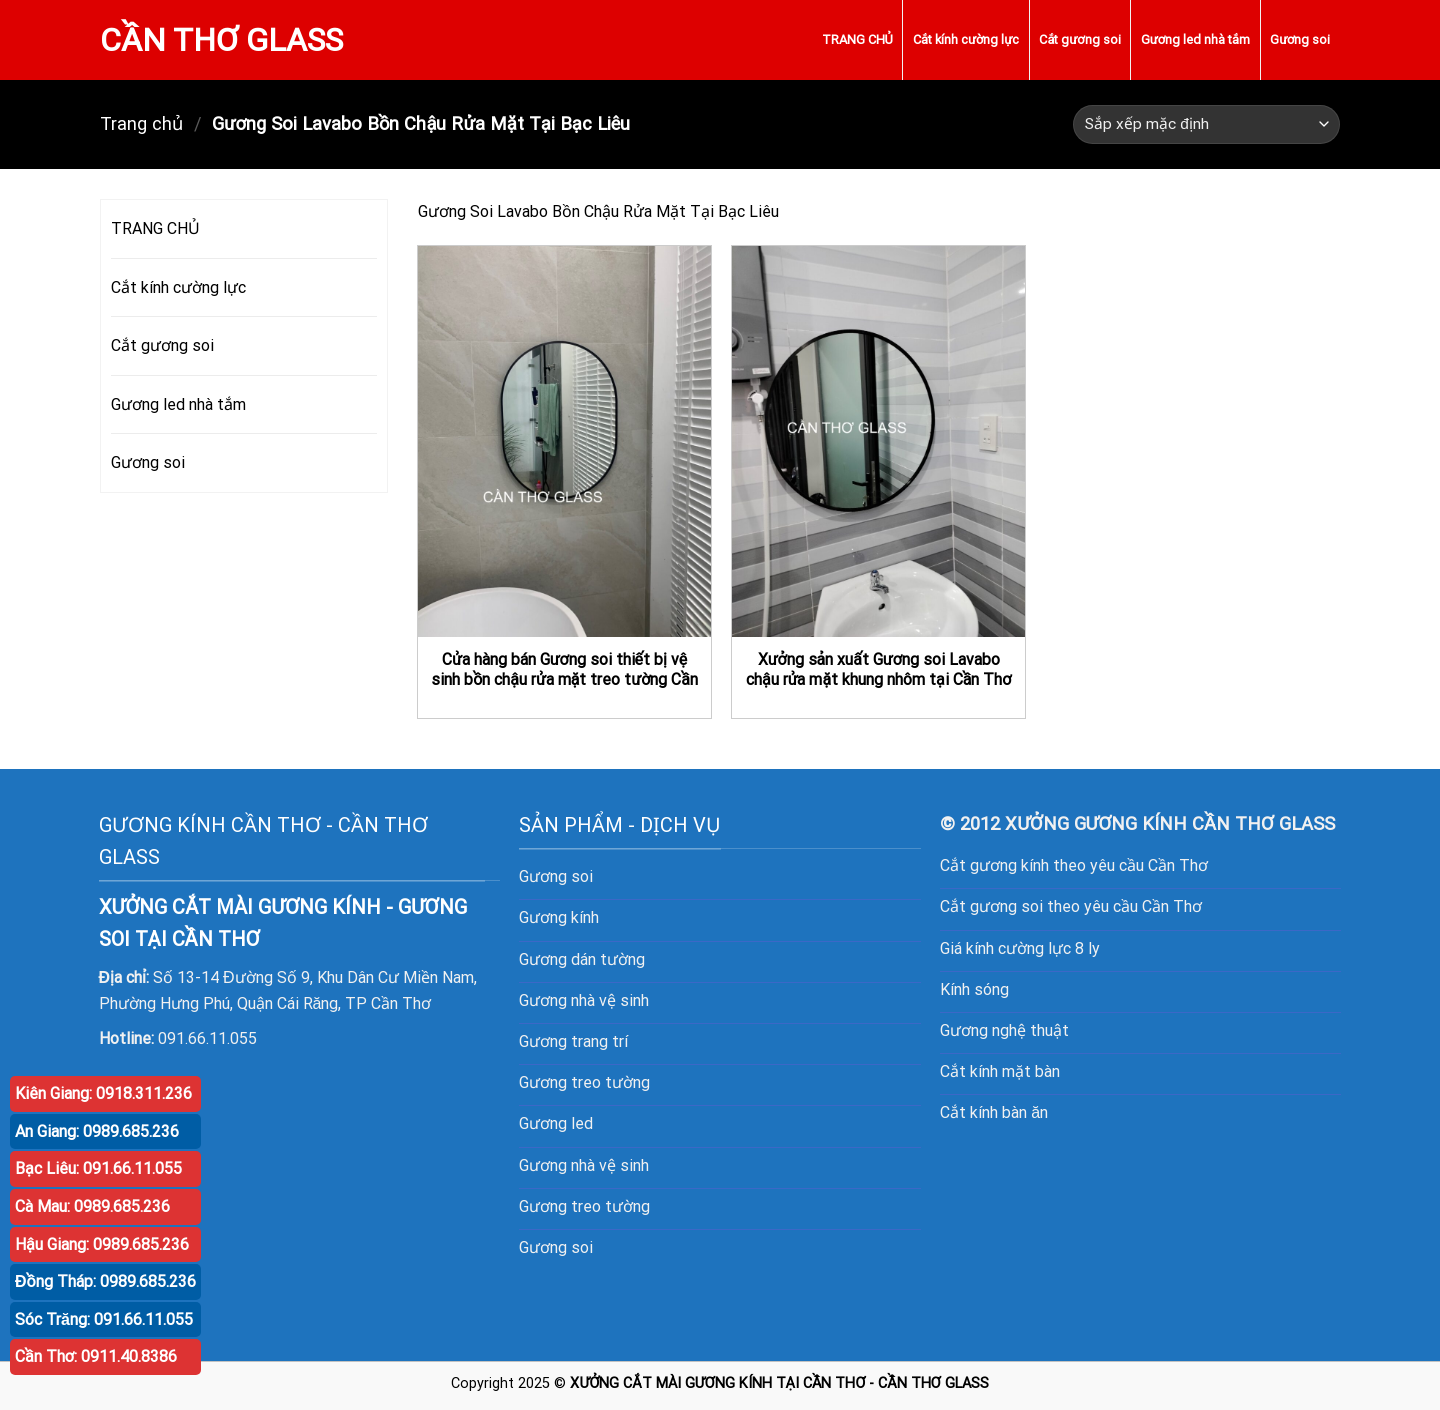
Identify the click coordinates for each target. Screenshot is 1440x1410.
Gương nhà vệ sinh (584, 1000)
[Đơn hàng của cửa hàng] (1206, 124)
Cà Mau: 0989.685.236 (92, 1206)
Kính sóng (974, 989)
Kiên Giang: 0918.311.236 (103, 1093)
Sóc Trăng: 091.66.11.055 (104, 1319)
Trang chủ (141, 123)
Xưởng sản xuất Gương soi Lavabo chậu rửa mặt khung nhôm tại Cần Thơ (878, 670)
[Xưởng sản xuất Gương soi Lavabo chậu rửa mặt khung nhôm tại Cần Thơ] (878, 441)
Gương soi (1300, 39)
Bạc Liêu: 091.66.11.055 (98, 1168)
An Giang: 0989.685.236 (97, 1131)
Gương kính (559, 917)
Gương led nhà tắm (1195, 39)
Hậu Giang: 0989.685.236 (102, 1244)
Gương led (556, 1123)
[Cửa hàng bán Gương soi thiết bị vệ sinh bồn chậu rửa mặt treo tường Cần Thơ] (564, 441)
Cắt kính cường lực (966, 39)
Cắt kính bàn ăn (994, 1112)
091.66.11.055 (207, 1038)
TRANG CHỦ (857, 39)
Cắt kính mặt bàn (1000, 1071)
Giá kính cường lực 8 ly (1020, 948)
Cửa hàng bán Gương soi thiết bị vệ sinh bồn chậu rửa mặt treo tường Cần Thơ (564, 680)
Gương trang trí (573, 1041)
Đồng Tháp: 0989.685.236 (105, 1281)
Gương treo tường (584, 1206)
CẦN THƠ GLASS (221, 40)
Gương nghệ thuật (1004, 1030)
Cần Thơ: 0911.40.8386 (96, 1356)
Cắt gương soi (1079, 39)
